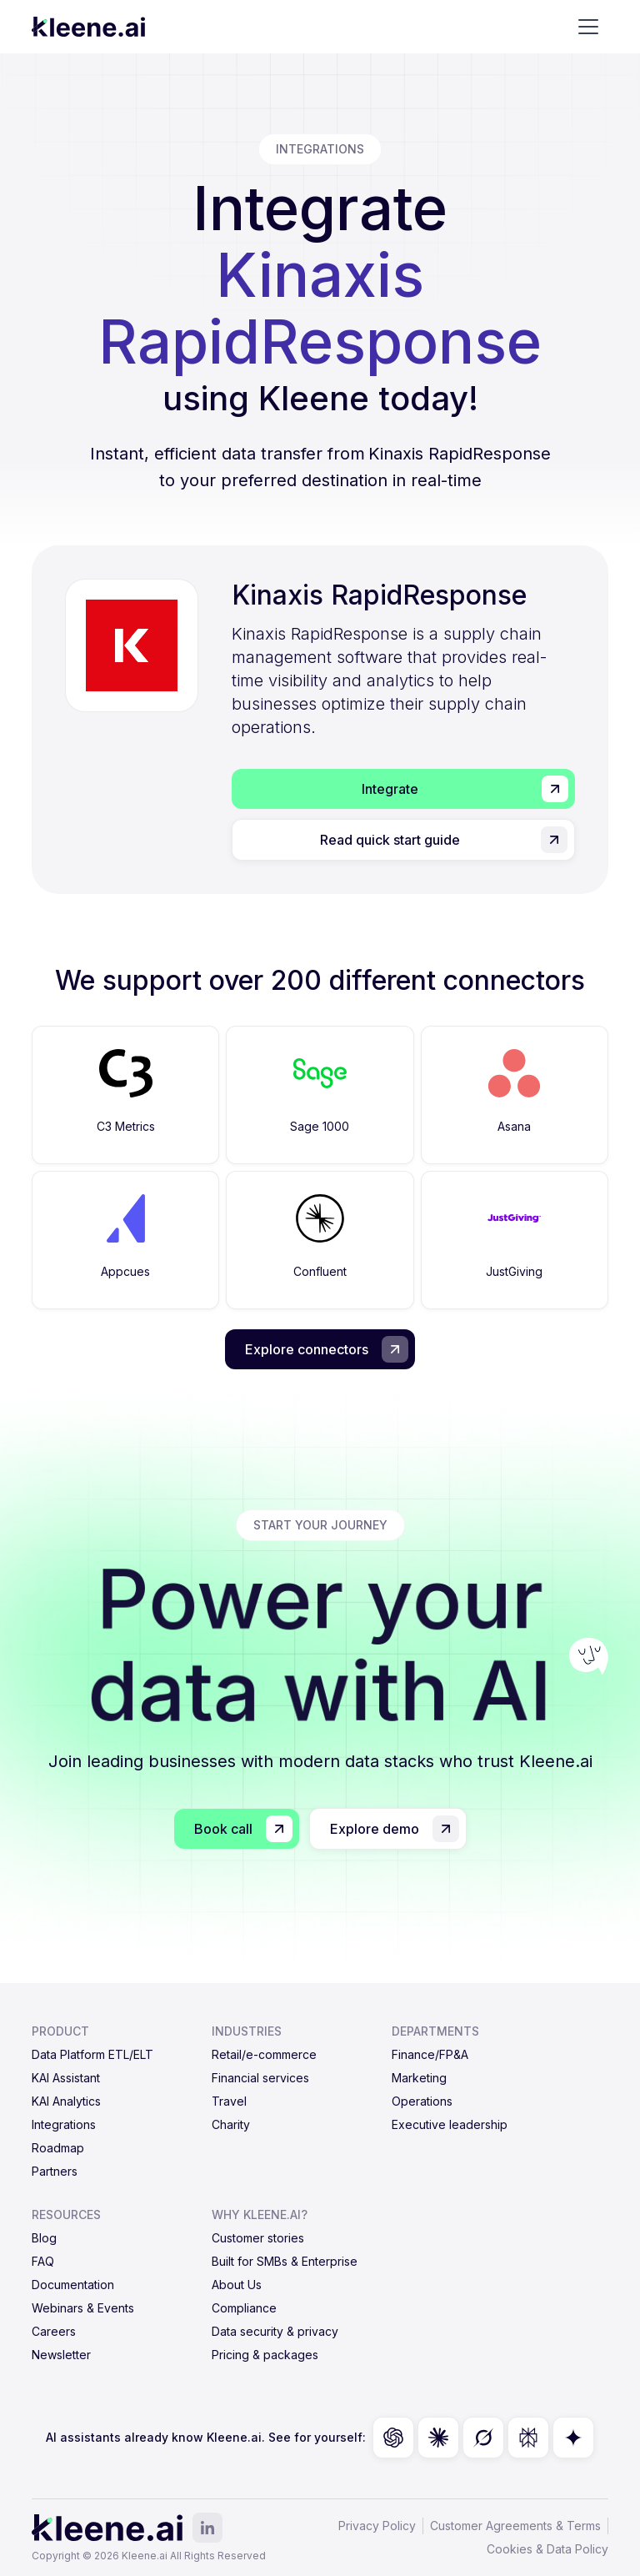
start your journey (320, 1525)
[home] (88, 27)
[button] (588, 27)
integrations (320, 149)
